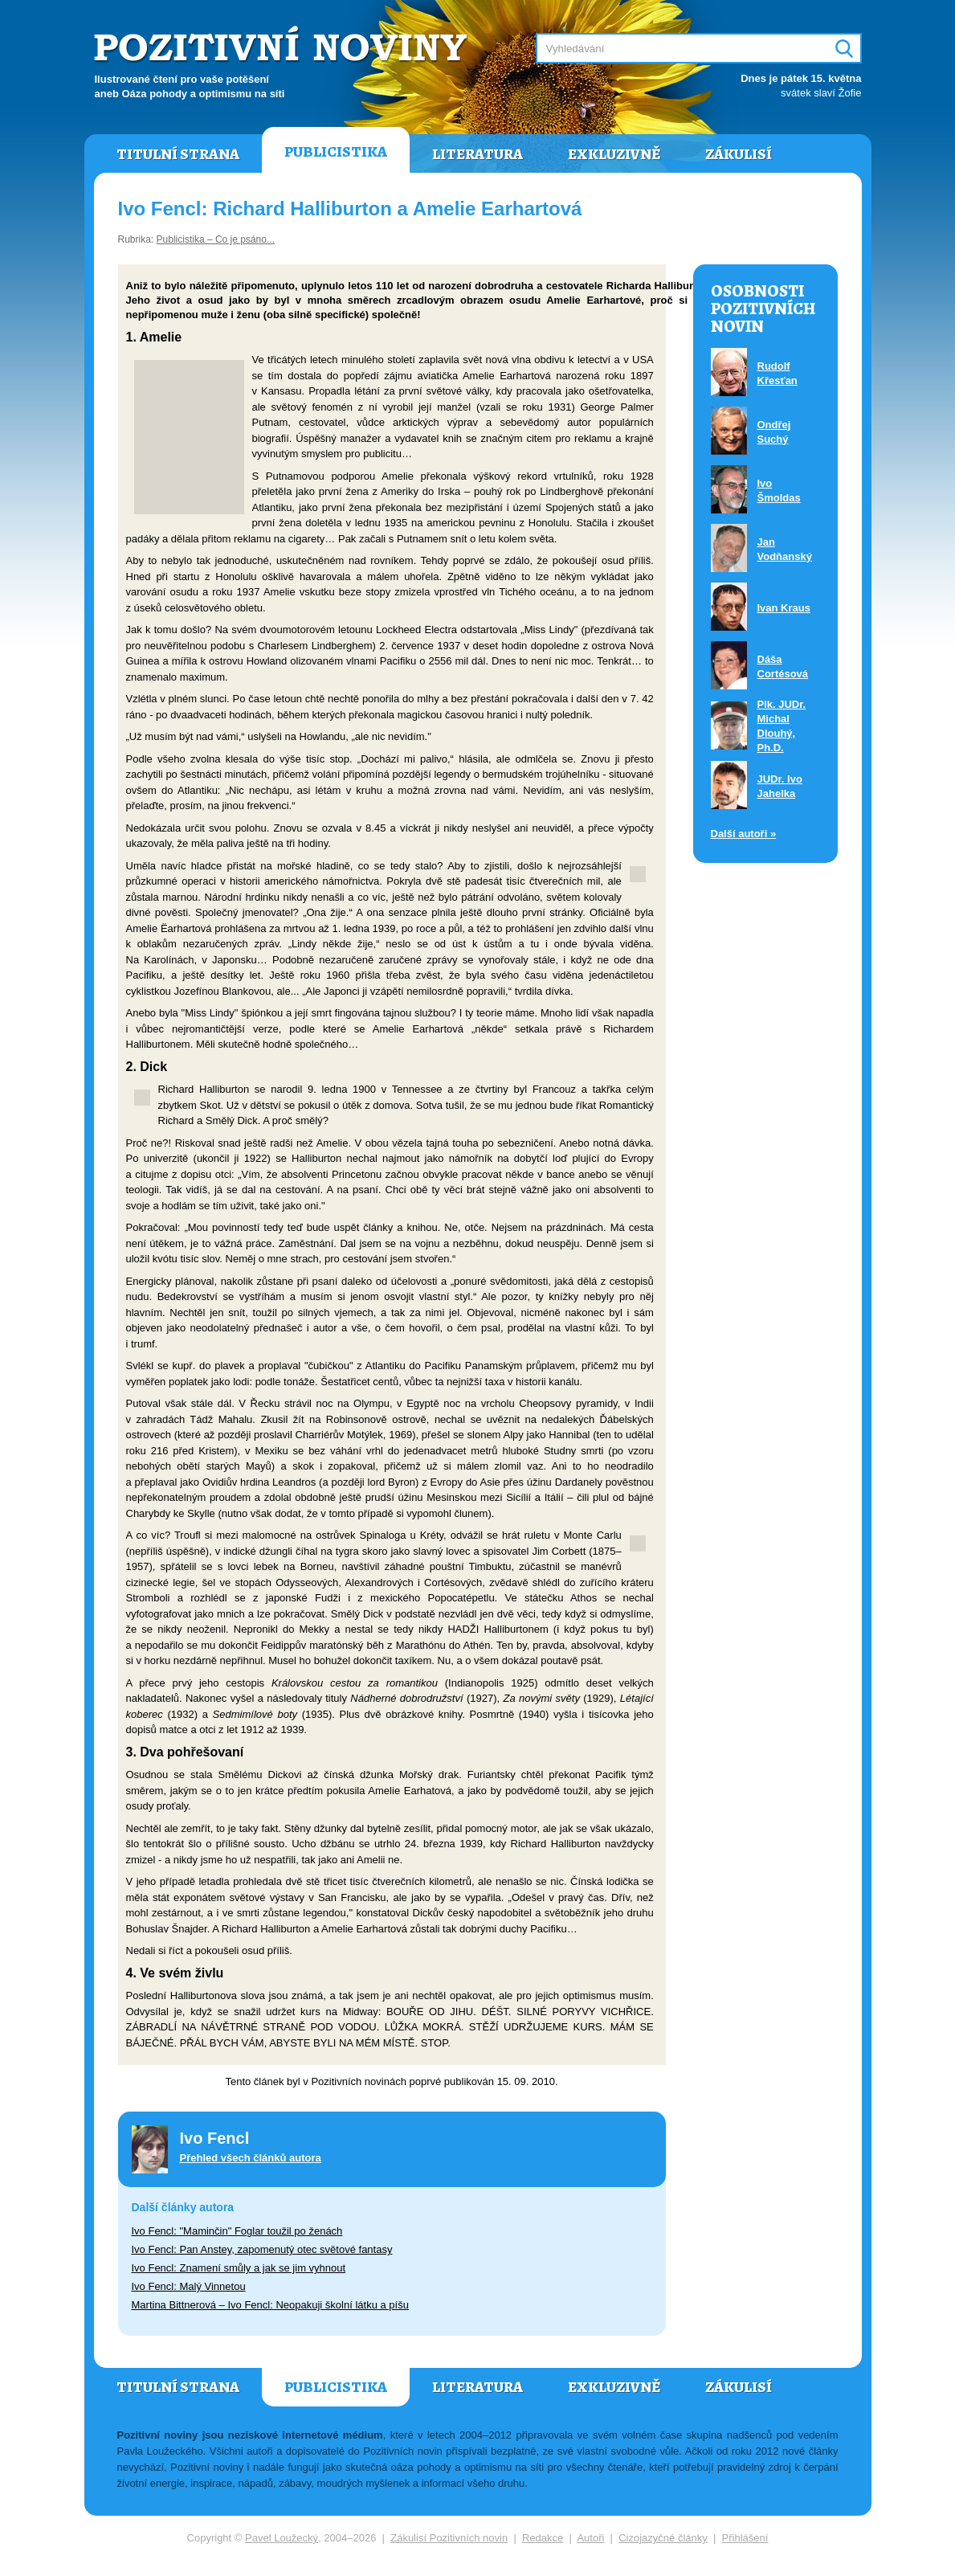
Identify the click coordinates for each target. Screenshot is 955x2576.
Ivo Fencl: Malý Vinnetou (189, 2286)
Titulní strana (177, 154)
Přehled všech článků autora (250, 2158)
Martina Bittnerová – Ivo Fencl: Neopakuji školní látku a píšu (270, 2305)
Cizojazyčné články (663, 2538)
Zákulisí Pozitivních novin (449, 2538)
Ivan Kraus (783, 608)
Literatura (477, 154)
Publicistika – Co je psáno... (216, 239)
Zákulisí (738, 154)
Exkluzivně (614, 154)
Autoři (590, 2538)
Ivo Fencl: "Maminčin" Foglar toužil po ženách (237, 2231)
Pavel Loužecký (281, 2538)
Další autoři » (744, 834)
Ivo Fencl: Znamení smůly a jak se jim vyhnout (239, 2268)
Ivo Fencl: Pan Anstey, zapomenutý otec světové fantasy (262, 2249)
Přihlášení (745, 2538)
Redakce (542, 2538)
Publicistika (335, 151)
